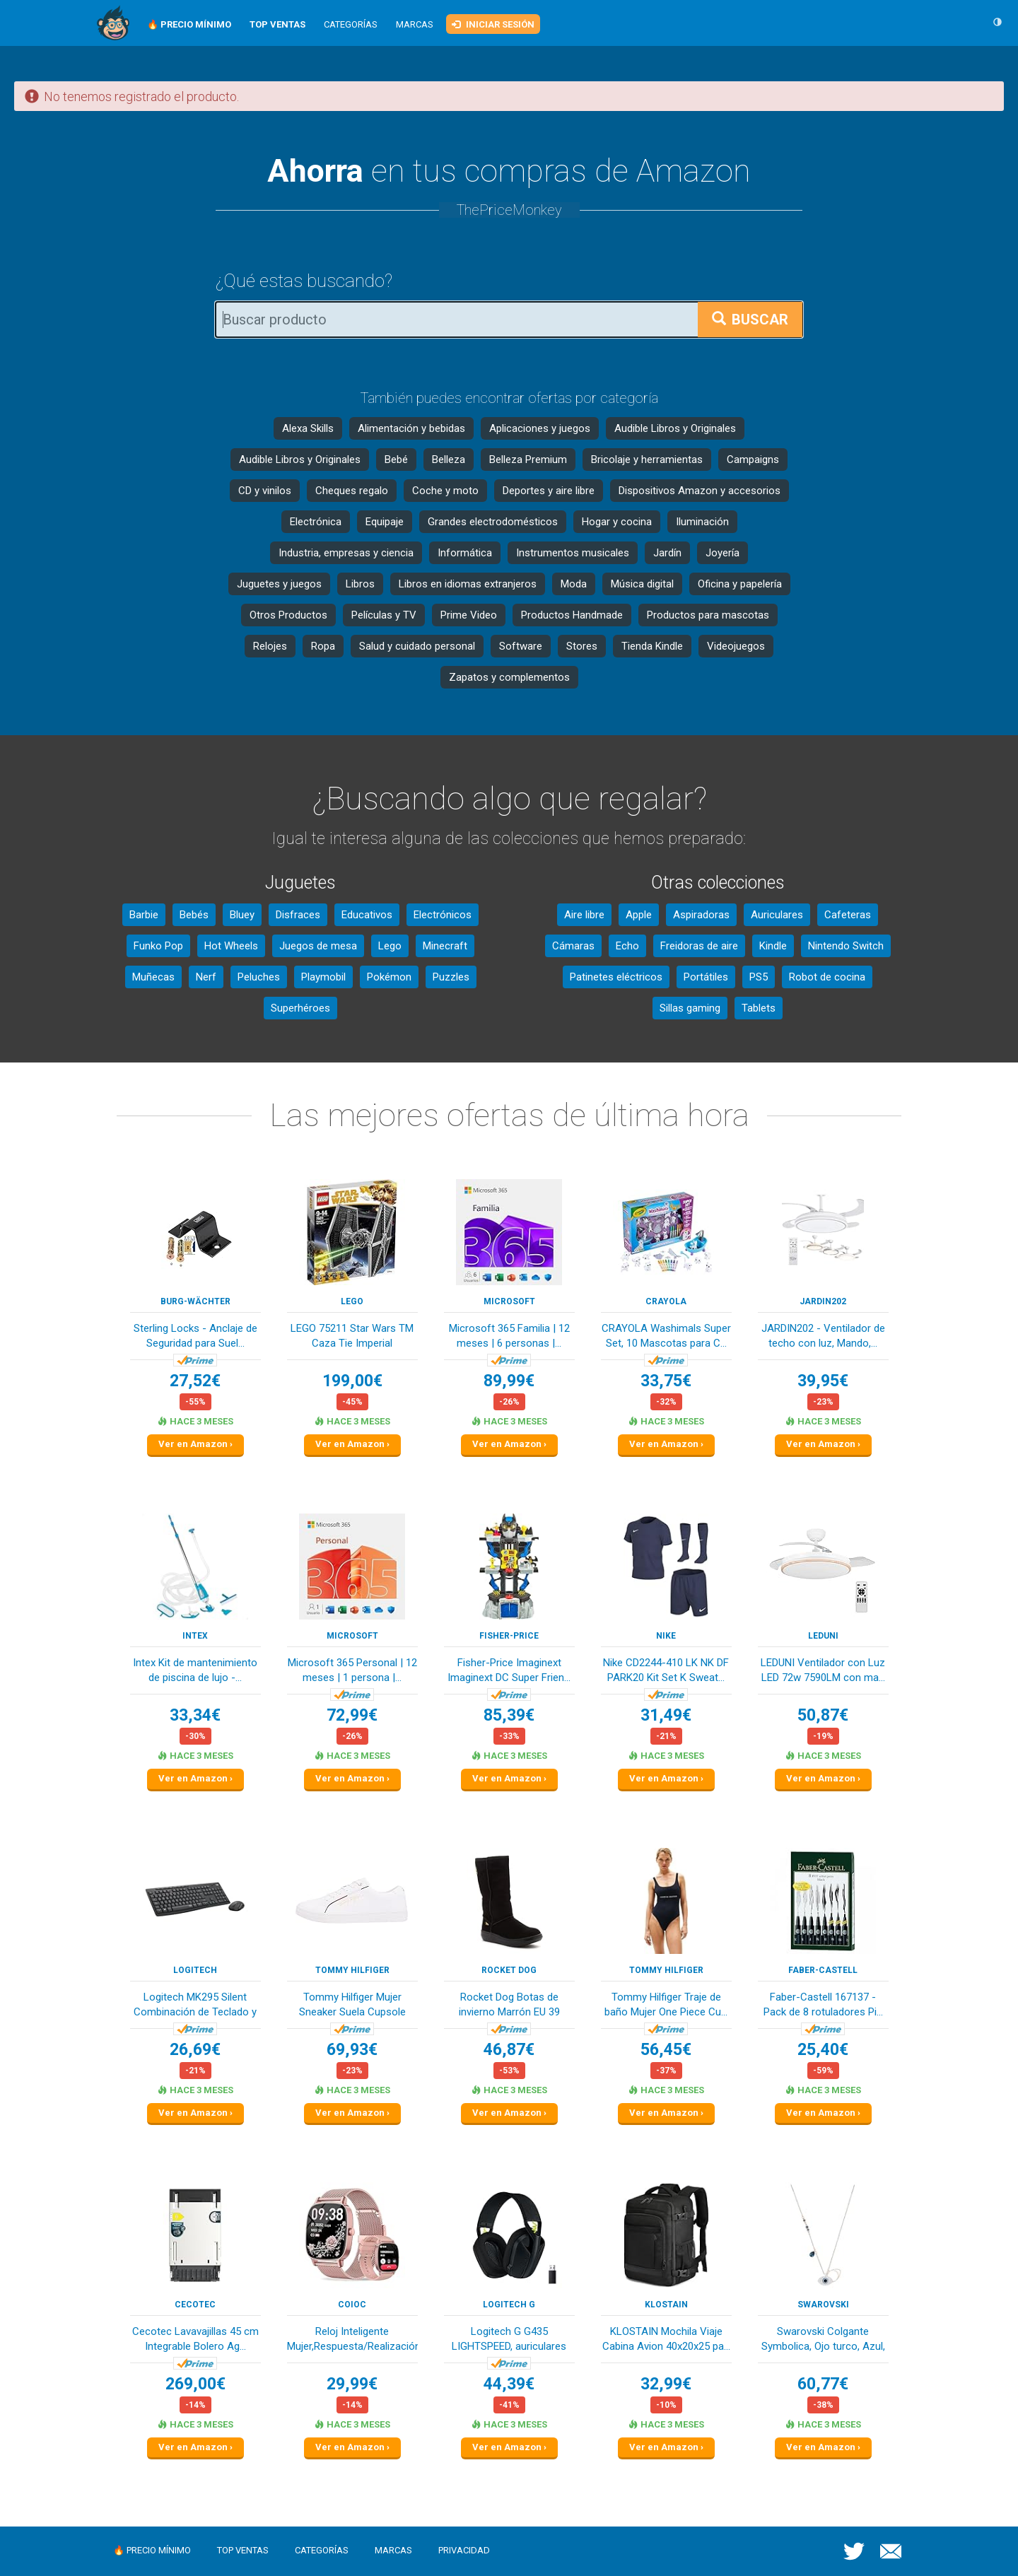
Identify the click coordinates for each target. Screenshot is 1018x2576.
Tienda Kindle (652, 646)
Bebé (396, 459)
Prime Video (468, 615)
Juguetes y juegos (279, 584)
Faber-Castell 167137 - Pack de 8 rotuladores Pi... (823, 2004)
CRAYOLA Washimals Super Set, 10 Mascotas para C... (666, 1336)
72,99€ (352, 1715)
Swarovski (823, 2304)
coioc (352, 2304)
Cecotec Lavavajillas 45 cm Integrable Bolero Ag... (195, 2339)
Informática (465, 552)
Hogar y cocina (617, 521)
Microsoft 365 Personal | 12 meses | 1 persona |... (352, 1670)
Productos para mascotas (708, 615)
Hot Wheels (231, 945)
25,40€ (822, 2049)
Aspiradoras (701, 914)
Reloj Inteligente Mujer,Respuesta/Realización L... (352, 2340)
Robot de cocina (827, 977)
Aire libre (584, 914)
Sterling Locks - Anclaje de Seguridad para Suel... (195, 1336)
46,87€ (509, 2049)
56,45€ (665, 2049)
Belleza (448, 459)
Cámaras (573, 945)
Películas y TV (383, 615)
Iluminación (702, 521)
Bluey (242, 914)
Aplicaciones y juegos (539, 428)
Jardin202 (823, 1301)
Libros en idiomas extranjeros (468, 584)
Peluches (259, 977)
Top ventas (243, 2550)
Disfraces (298, 914)
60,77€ (822, 2384)
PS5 (758, 977)
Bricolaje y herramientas (647, 459)
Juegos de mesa (318, 945)
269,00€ (195, 2384)
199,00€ (352, 1381)
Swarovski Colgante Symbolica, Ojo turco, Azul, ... (823, 2340)
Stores (581, 646)
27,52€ (195, 1381)
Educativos (366, 914)
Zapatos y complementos (509, 677)
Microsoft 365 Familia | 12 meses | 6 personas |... (509, 1336)
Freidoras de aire (699, 945)
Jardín (667, 552)
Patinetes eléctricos (616, 977)
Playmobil (323, 977)
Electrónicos (443, 914)
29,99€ (352, 2384)
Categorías (351, 24)
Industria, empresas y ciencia (346, 552)
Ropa (323, 646)
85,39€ (509, 1715)
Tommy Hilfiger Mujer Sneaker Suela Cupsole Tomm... (352, 2006)
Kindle (773, 945)
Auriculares (777, 914)
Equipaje (384, 521)
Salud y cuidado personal (417, 646)
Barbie (143, 914)
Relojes (270, 646)
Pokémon (389, 977)
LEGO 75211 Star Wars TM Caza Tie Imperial (352, 1336)
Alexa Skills (308, 428)
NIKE (666, 1636)
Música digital (642, 584)
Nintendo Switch (846, 945)
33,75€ (665, 1381)
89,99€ (509, 1381)
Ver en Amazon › (195, 1444)
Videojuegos (736, 646)
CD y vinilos (264, 490)
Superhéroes (300, 1008)
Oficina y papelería (740, 584)
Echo (627, 945)
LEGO (352, 1301)
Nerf (206, 977)
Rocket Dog (509, 1970)
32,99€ (665, 2384)
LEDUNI (823, 1636)
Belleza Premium (528, 459)
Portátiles (706, 977)
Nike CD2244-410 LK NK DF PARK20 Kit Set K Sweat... (666, 1670)
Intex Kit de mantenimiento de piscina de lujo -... (195, 1670)
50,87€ (822, 1715)
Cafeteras (847, 914)
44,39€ (509, 2384)
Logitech (195, 1970)
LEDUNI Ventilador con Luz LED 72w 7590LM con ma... (823, 1670)
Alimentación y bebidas (411, 428)
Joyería (722, 552)
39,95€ (822, 1381)
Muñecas (153, 977)
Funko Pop (158, 945)
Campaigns (753, 459)
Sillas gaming (690, 1008)
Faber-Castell (823, 1970)
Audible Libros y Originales (675, 428)
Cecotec (195, 2304)
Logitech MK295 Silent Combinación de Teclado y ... (195, 2006)
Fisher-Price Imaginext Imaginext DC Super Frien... (509, 1670)
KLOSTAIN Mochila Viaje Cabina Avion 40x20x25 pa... (666, 2339)
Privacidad (464, 2550)
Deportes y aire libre (549, 490)
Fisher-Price (509, 1636)
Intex (195, 1636)
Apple (639, 914)
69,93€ (352, 2049)
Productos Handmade (572, 615)
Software (520, 646)
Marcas (414, 24)
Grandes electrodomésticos (493, 521)
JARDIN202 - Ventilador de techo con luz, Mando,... (823, 1336)
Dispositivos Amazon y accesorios (699, 490)
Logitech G (509, 2304)
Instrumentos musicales (572, 552)
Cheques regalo (351, 490)
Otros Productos (288, 615)
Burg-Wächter (195, 1301)
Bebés (194, 914)
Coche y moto (445, 490)
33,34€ (195, 1715)
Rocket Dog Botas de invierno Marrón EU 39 (509, 2004)
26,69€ (195, 2049)
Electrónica (315, 521)
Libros (360, 584)
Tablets (759, 1008)
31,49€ (665, 1715)
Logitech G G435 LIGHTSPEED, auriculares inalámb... (509, 2340)
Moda (574, 584)
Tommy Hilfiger (352, 1970)
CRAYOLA (665, 1301)
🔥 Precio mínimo (152, 2550)
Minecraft (445, 945)
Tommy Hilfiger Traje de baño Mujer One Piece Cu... (665, 2004)
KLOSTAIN (666, 2304)
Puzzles (451, 977)
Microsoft (509, 1301)
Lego (390, 945)
